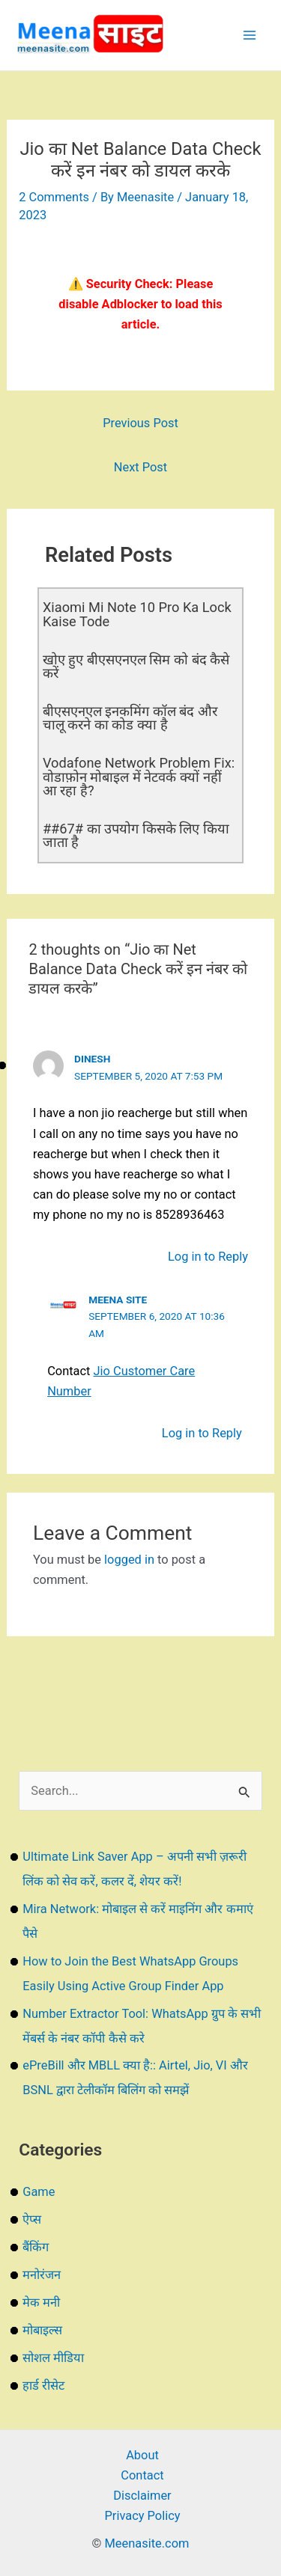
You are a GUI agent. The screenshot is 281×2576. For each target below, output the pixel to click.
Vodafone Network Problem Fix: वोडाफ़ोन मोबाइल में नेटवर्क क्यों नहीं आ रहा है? (139, 776)
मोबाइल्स (42, 2330)
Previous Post (140, 423)
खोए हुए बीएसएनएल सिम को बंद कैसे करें (136, 666)
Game (38, 2192)
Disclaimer (142, 2495)
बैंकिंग (35, 2247)
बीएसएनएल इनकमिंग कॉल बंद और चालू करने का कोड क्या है (130, 717)
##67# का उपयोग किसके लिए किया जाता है (136, 835)
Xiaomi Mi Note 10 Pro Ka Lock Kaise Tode (137, 613)
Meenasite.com (147, 2543)
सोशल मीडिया (53, 2358)
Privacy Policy (142, 2516)
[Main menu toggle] (249, 35)
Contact (142, 2475)
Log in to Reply (208, 1256)
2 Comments (54, 197)
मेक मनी (41, 2302)
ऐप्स (31, 2219)
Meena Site (117, 1300)
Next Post (140, 467)
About (142, 2455)
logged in (129, 1559)
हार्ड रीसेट (43, 2385)
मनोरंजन (41, 2275)
